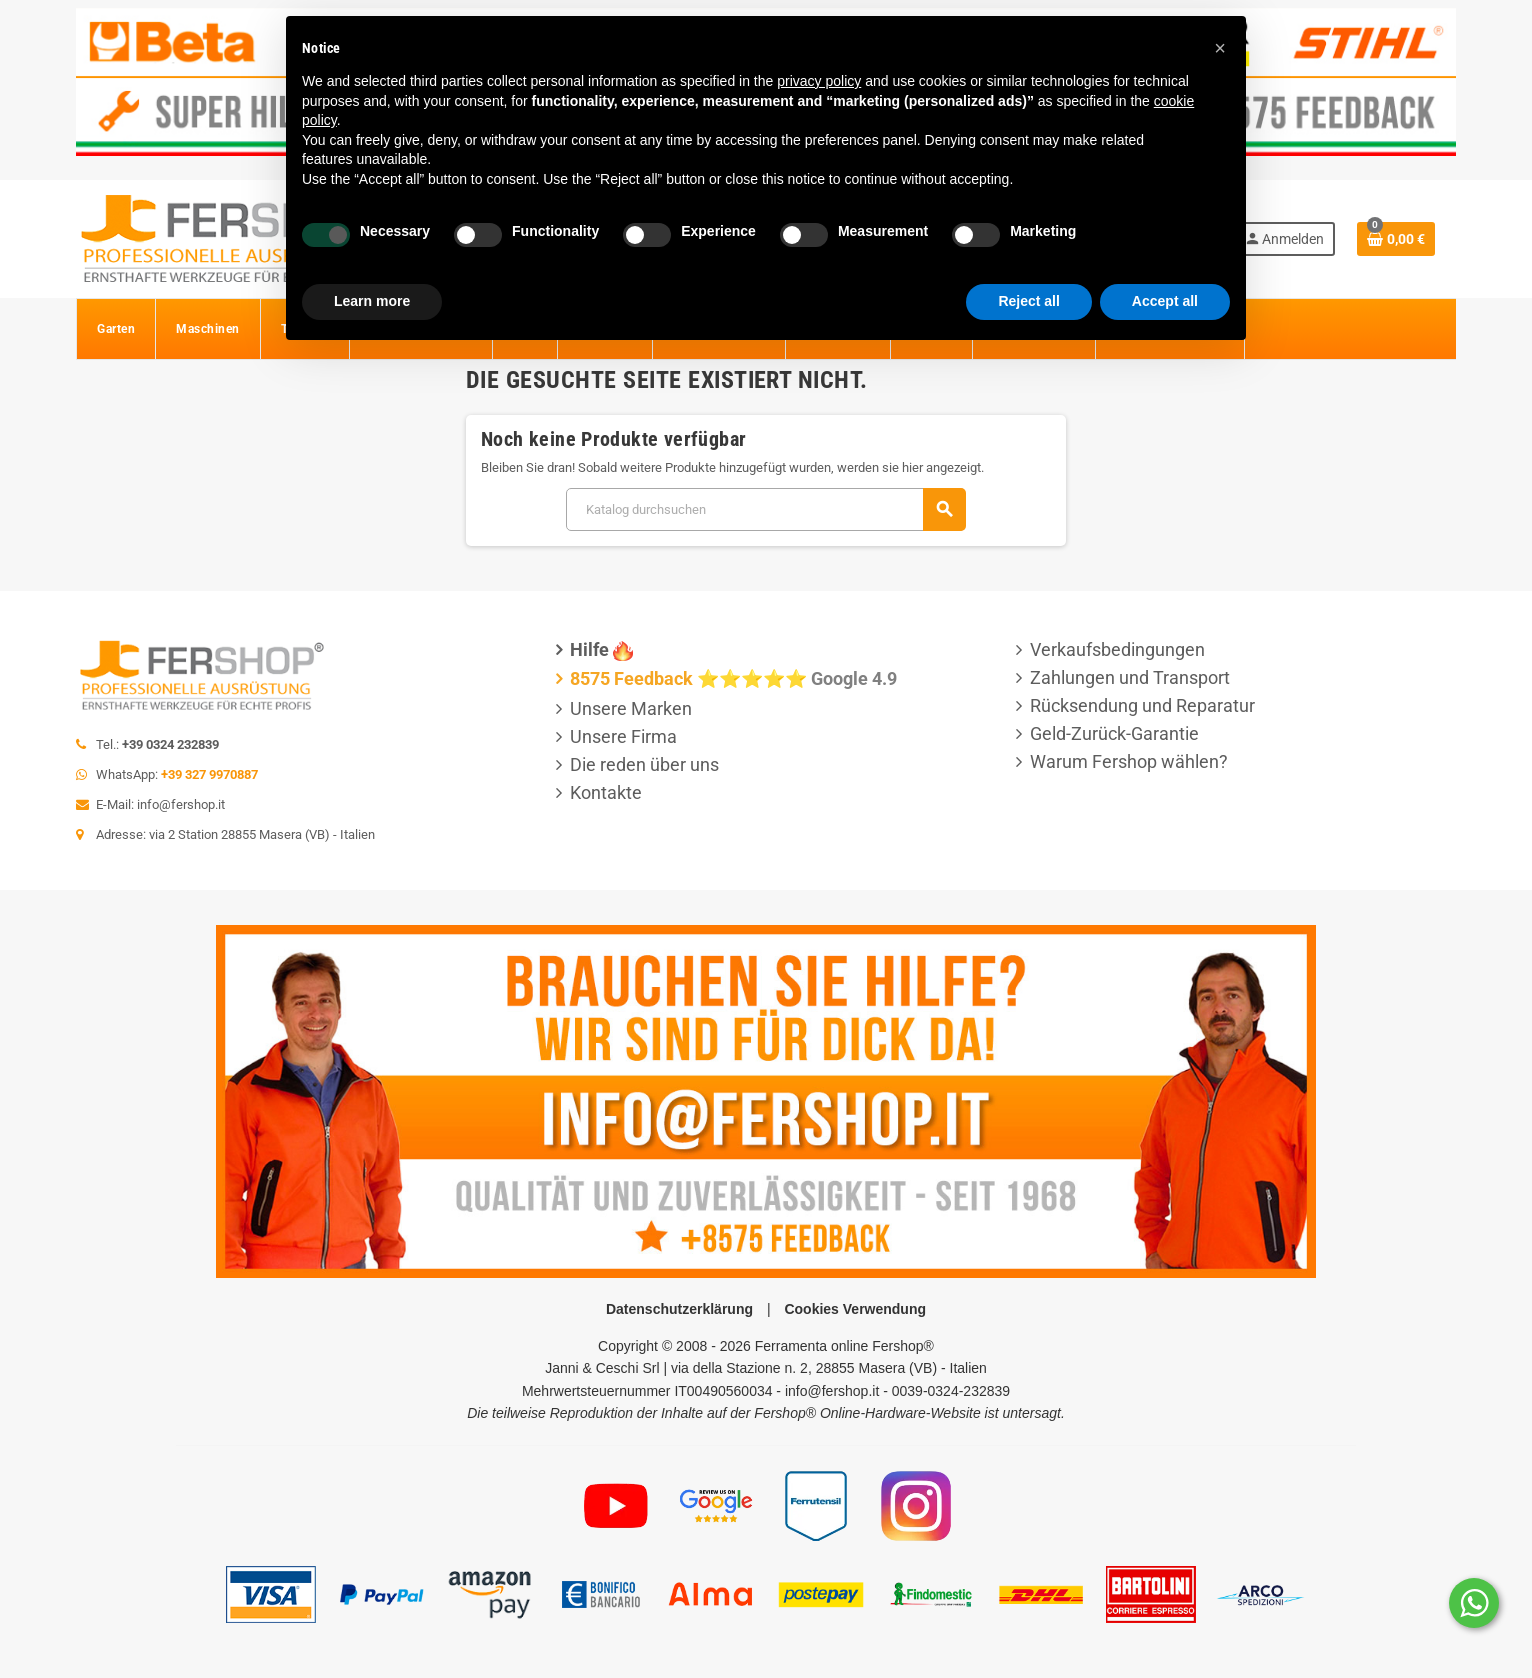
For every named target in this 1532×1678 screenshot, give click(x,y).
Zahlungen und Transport (1130, 677)
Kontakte (606, 792)
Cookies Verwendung (855, 1309)
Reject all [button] (1028, 301)
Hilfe (589, 649)
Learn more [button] (372, 301)
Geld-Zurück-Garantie (1114, 733)
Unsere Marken (631, 708)
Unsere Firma (623, 736)
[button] (1220, 48)
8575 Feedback (631, 678)
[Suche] (765, 509)
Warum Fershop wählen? (1129, 761)
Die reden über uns (644, 764)
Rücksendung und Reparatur (1142, 705)
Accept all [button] (1165, 301)
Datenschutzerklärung (679, 1309)
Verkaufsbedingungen (1117, 649)
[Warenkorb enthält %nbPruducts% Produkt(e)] (1396, 239)
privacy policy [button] (819, 81)
